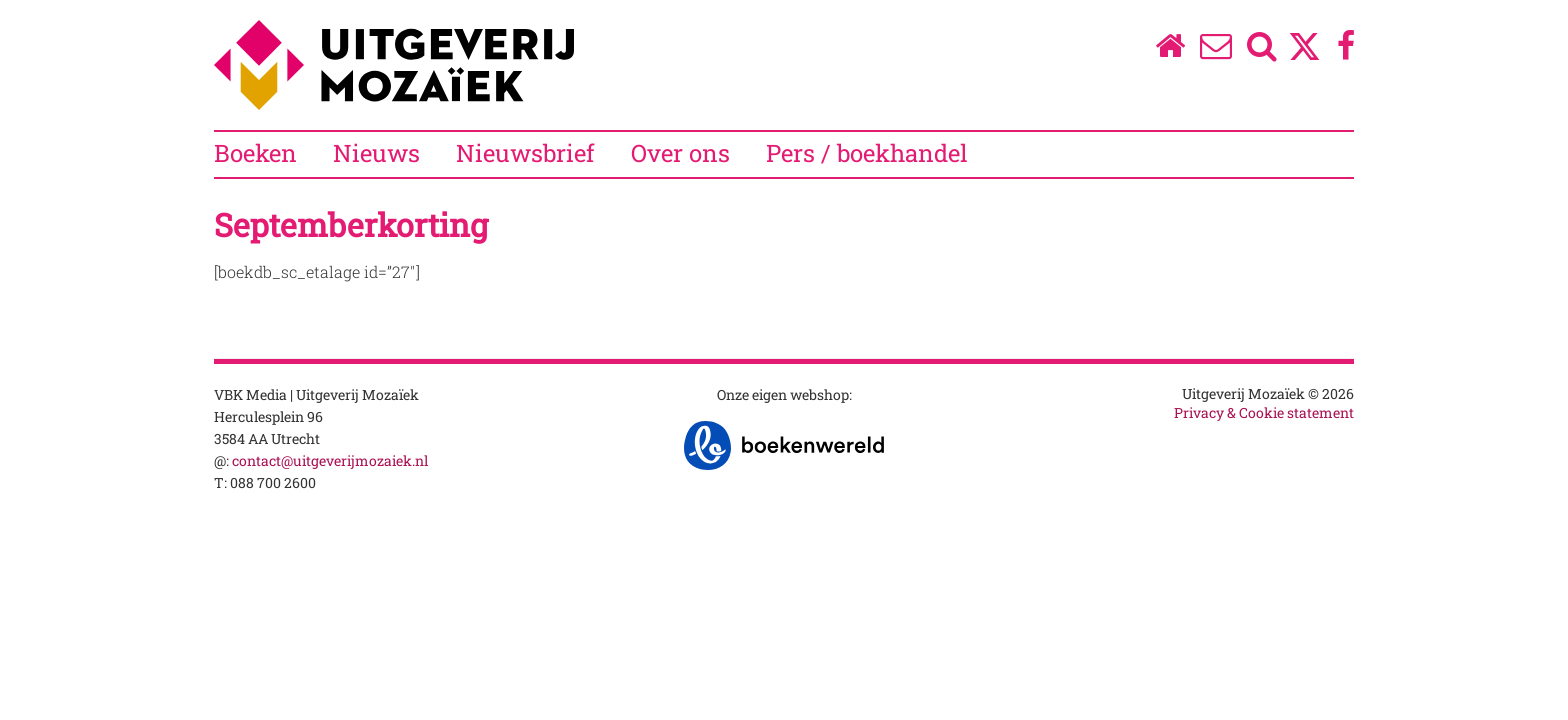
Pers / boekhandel (867, 153)
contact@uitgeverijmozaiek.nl (330, 460)
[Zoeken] (1262, 50)
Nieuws (376, 153)
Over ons (680, 153)
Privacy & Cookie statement (1264, 412)
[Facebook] (1346, 50)
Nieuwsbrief (525, 153)
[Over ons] (1216, 50)
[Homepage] (1169, 50)
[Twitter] (1304, 56)
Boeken (255, 153)
